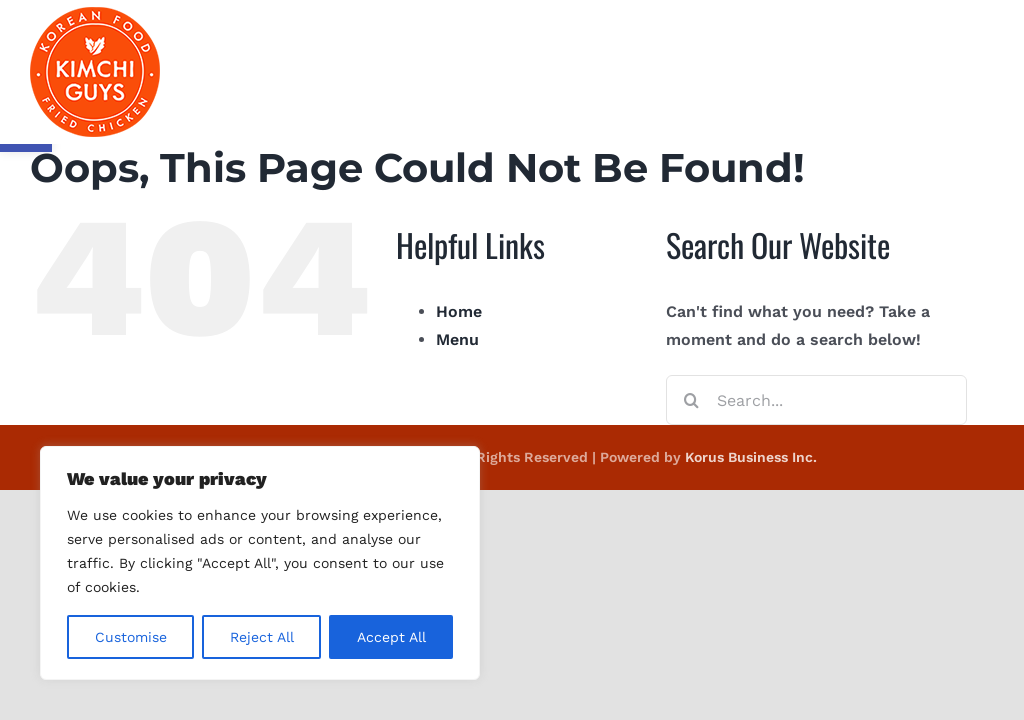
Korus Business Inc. (751, 457)
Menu (457, 339)
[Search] (691, 400)
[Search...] (816, 400)
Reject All (262, 637)
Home (459, 311)
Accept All (391, 637)
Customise (131, 637)
